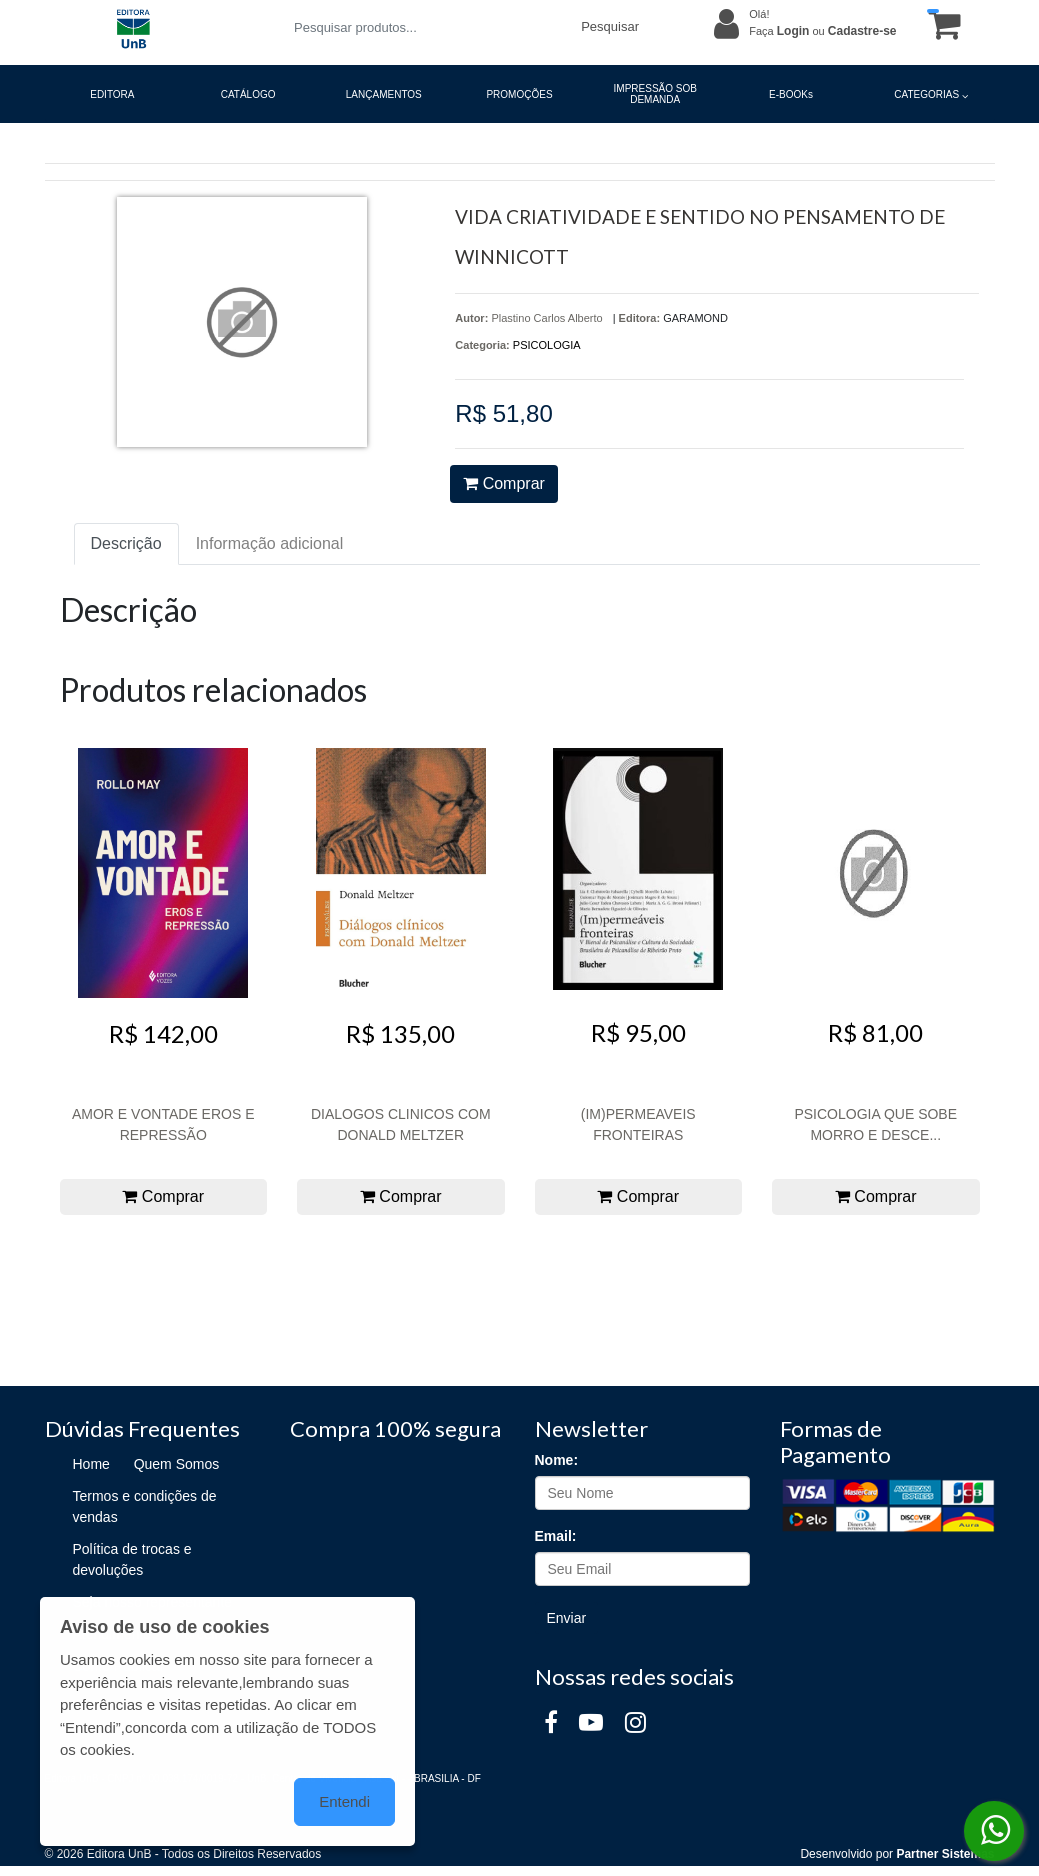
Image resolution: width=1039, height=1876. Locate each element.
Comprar (504, 483)
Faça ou (822, 31)
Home (91, 1464)
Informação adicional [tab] (270, 543)
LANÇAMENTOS (384, 94)
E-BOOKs (791, 94)
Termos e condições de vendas (145, 1506)
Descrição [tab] (126, 543)
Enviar (567, 1618)
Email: (556, 1536)
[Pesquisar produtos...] (425, 27)
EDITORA (112, 94)
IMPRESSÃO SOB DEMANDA (655, 94)
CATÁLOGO (248, 94)
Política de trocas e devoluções (132, 1559)
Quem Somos (177, 1464)
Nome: (557, 1460)
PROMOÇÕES (519, 94)
